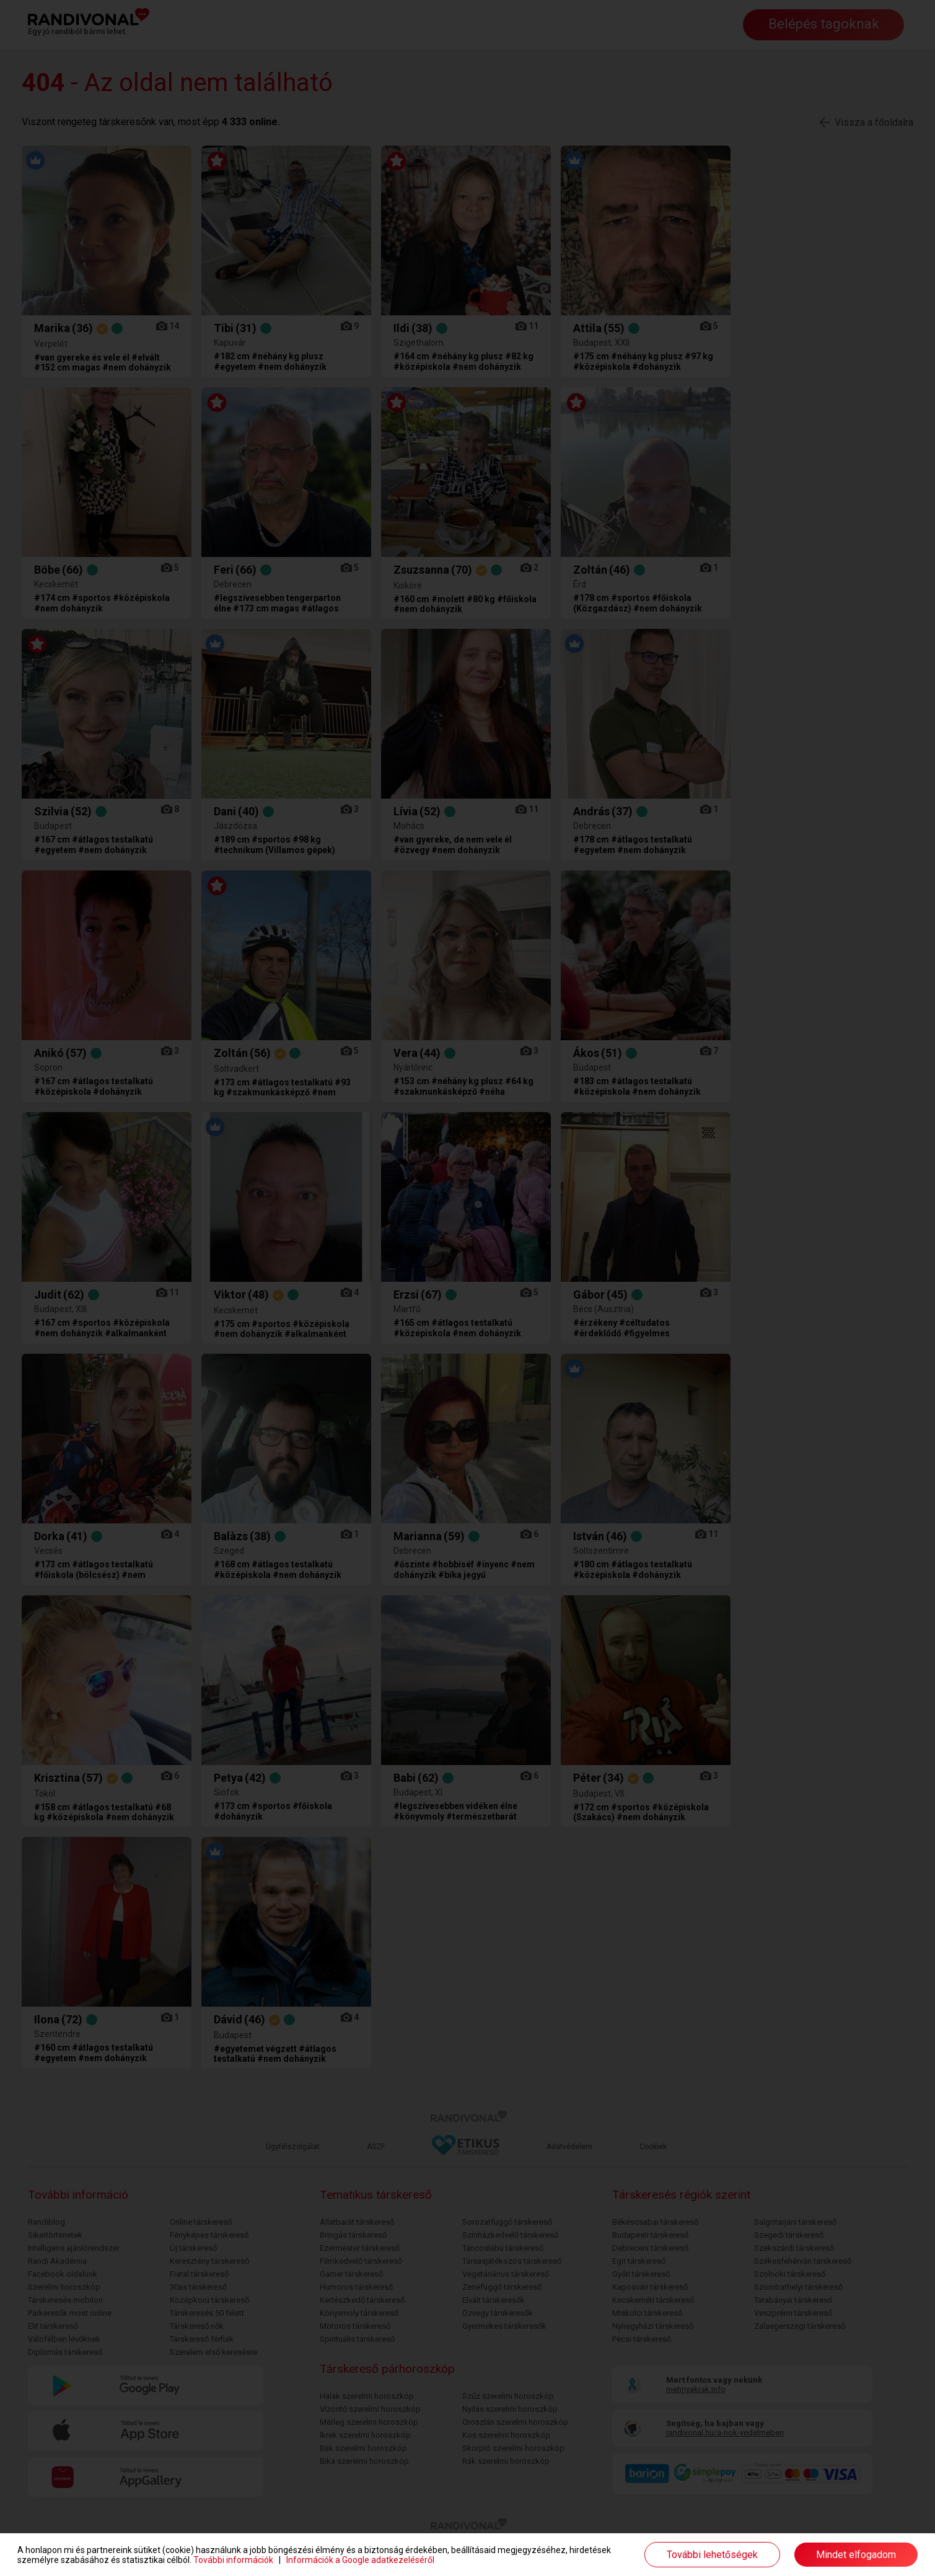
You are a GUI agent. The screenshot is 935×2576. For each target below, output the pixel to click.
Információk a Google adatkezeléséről (360, 2560)
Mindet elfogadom (856, 2555)
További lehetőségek (712, 2555)
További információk (233, 2560)
